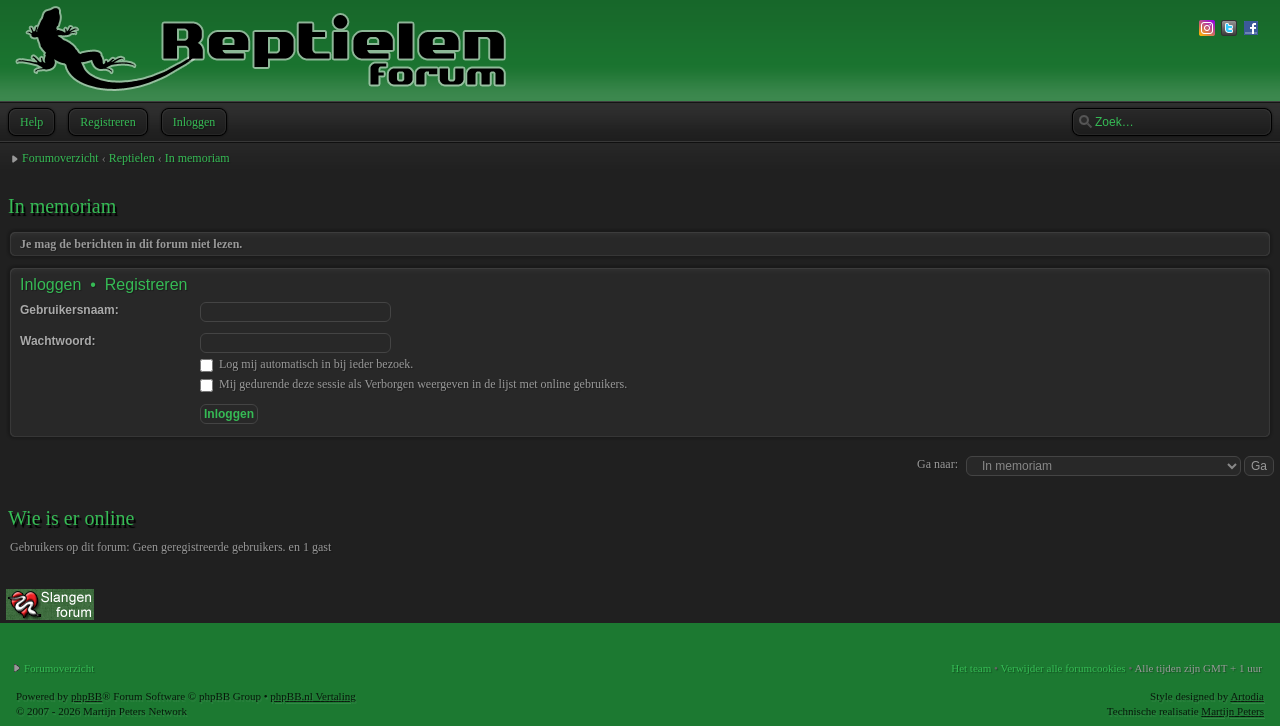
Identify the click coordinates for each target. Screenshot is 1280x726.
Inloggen (192, 122)
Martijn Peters (1232, 711)
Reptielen (132, 158)
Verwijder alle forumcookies (1062, 668)
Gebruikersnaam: (69, 310)
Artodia (1247, 696)
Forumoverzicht (60, 158)
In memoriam (197, 158)
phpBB (86, 696)
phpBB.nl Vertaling (312, 696)
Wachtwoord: (58, 341)
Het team (971, 668)
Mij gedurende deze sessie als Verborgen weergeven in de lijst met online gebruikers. (413, 384)
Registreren (105, 122)
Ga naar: (937, 464)
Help (29, 122)
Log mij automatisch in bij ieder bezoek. (306, 364)
